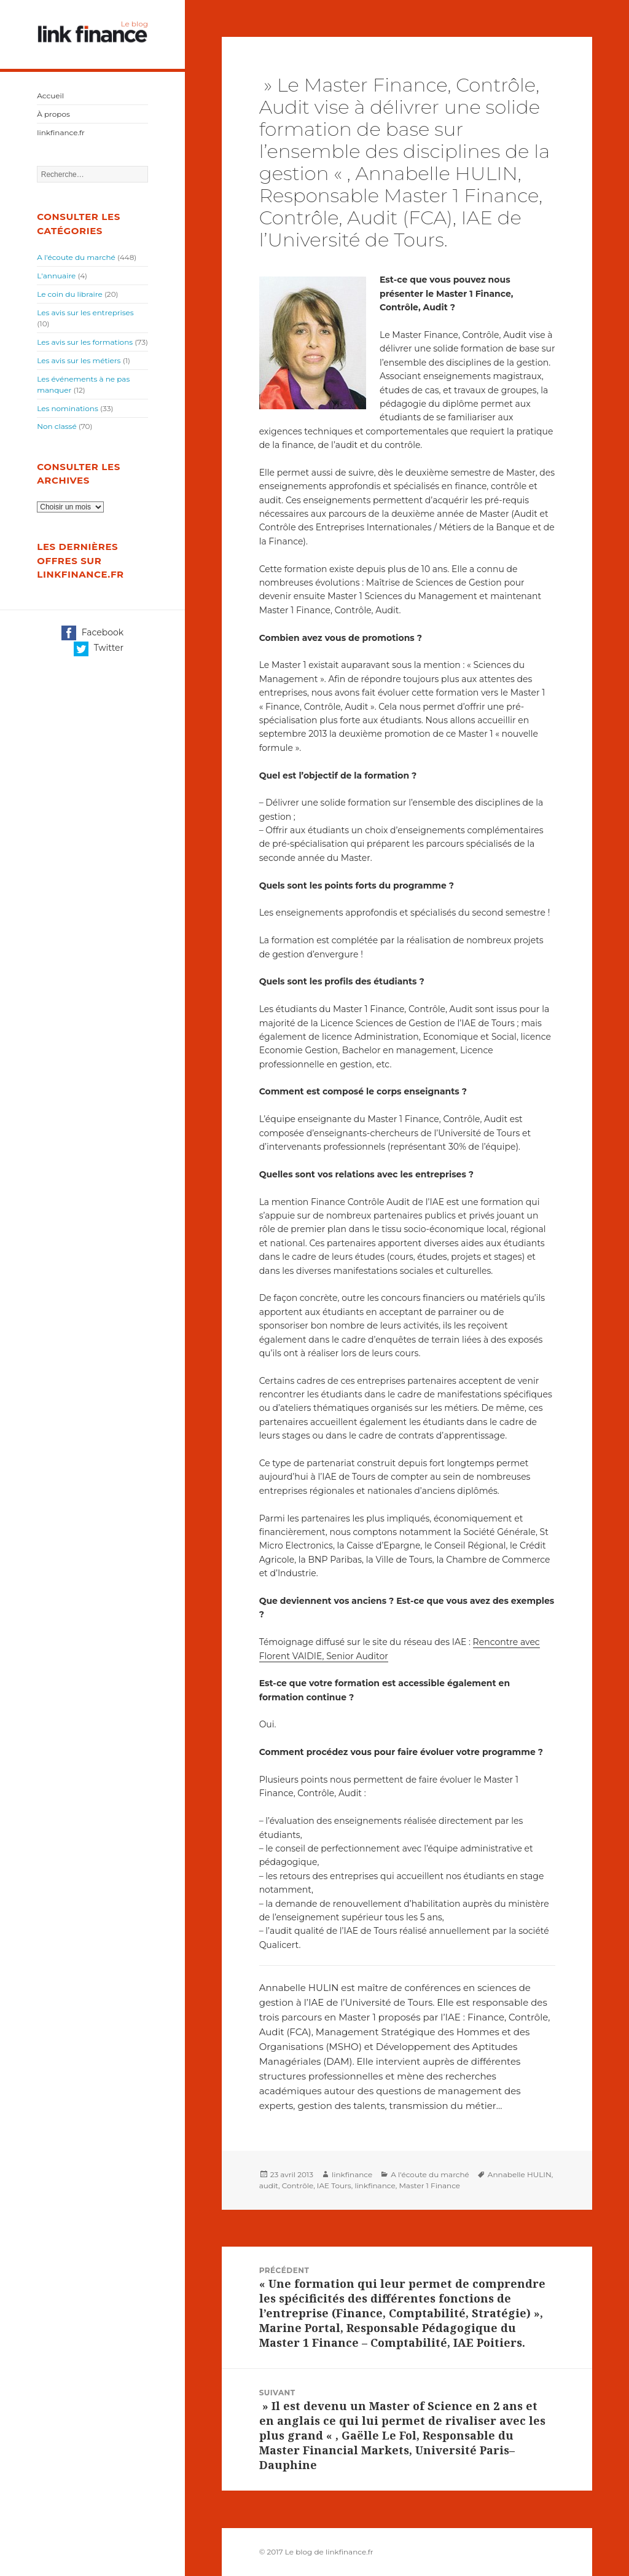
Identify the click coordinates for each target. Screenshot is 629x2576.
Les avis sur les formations (85, 342)
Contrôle (297, 2185)
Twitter (98, 649)
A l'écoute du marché (76, 257)
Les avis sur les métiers (78, 360)
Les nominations (67, 408)
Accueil (50, 95)
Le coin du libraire (70, 294)
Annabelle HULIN (520, 2174)
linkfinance (352, 2174)
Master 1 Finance (429, 2185)
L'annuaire (56, 275)
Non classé (56, 426)
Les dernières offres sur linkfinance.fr (80, 560)
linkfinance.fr (61, 132)
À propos (53, 114)
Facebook (92, 633)
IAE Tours (334, 2185)
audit (268, 2185)
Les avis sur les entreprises (85, 312)
